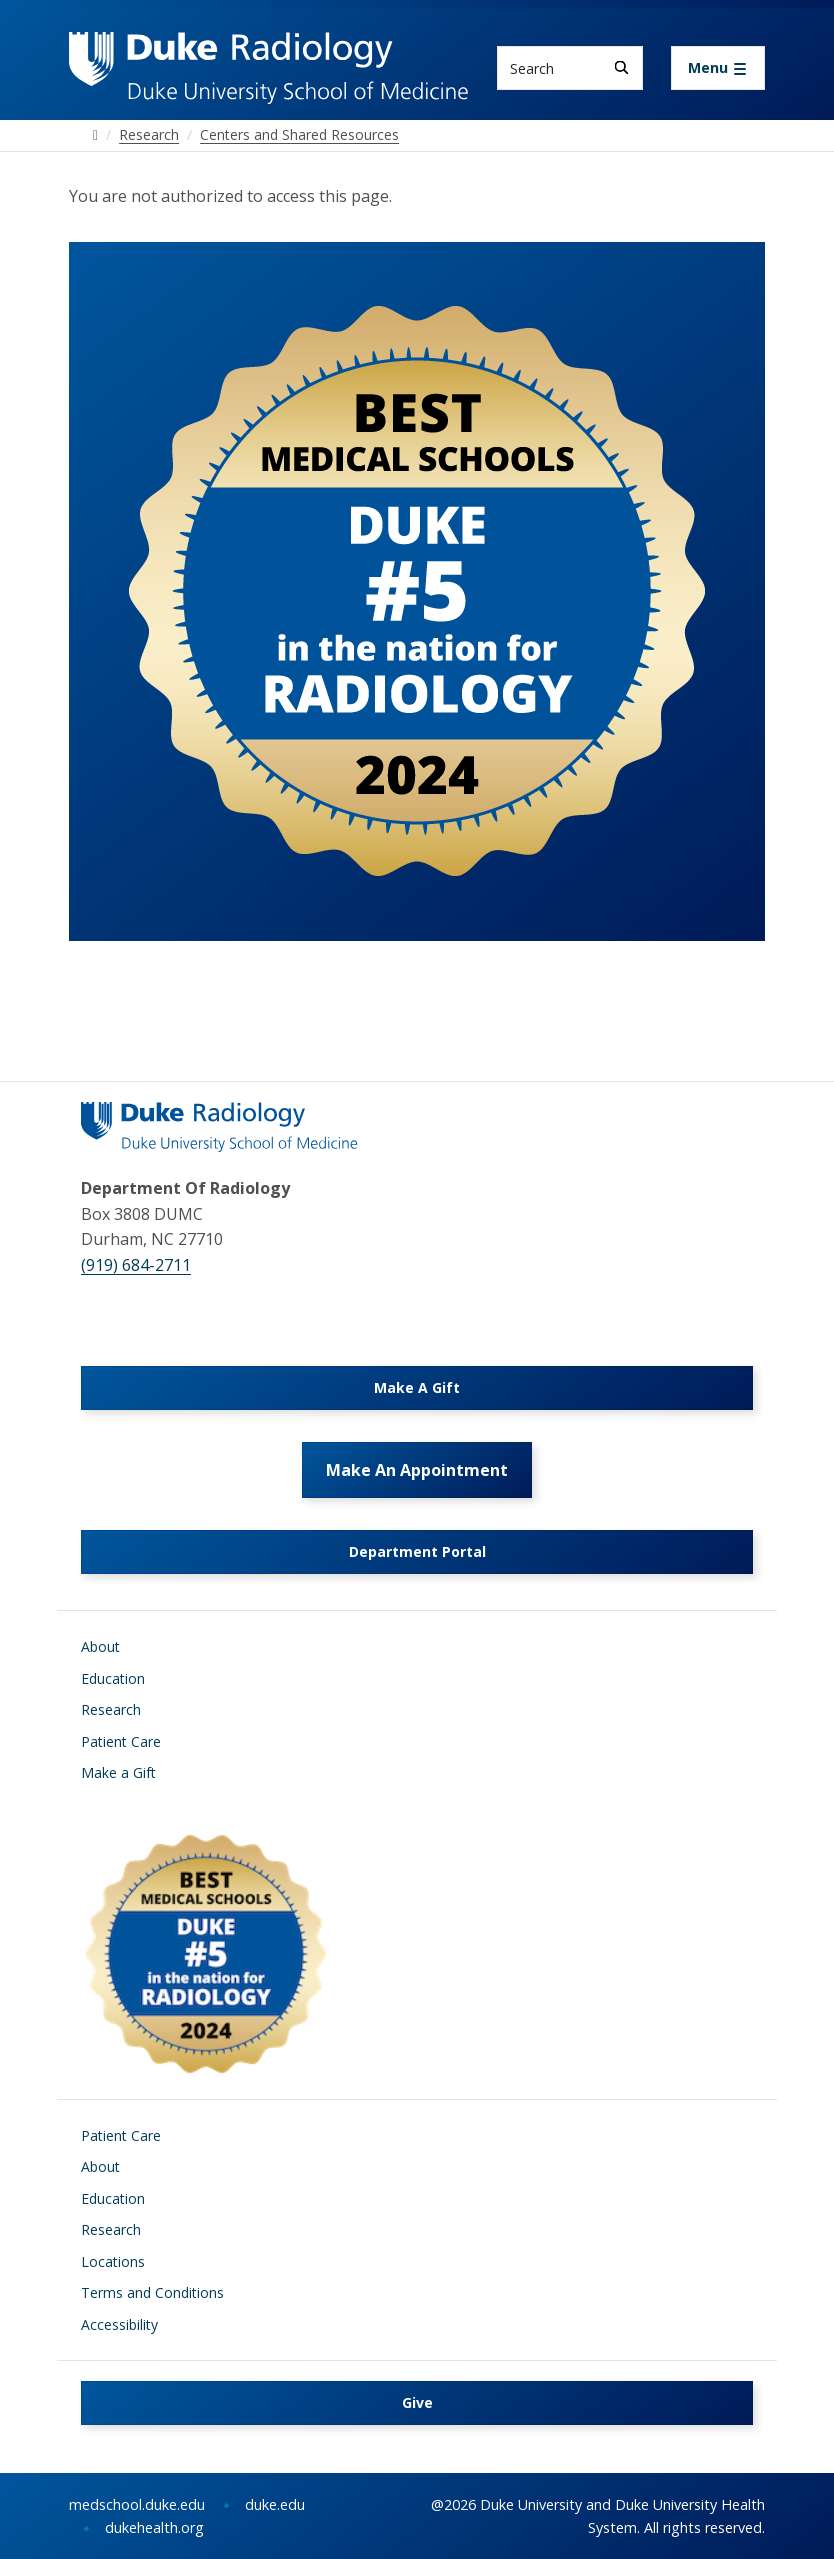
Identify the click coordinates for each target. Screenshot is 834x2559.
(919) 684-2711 (136, 1265)
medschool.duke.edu (137, 2504)
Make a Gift (118, 1772)
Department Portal (417, 1551)
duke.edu (275, 2504)
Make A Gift (417, 1387)
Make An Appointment (417, 1470)
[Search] (621, 67)
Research (111, 1709)
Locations (113, 2261)
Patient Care (121, 1741)
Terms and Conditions (152, 2292)
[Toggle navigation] (718, 68)
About (100, 1646)
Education (113, 1678)
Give (417, 2402)
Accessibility (119, 2324)
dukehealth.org (154, 2527)
